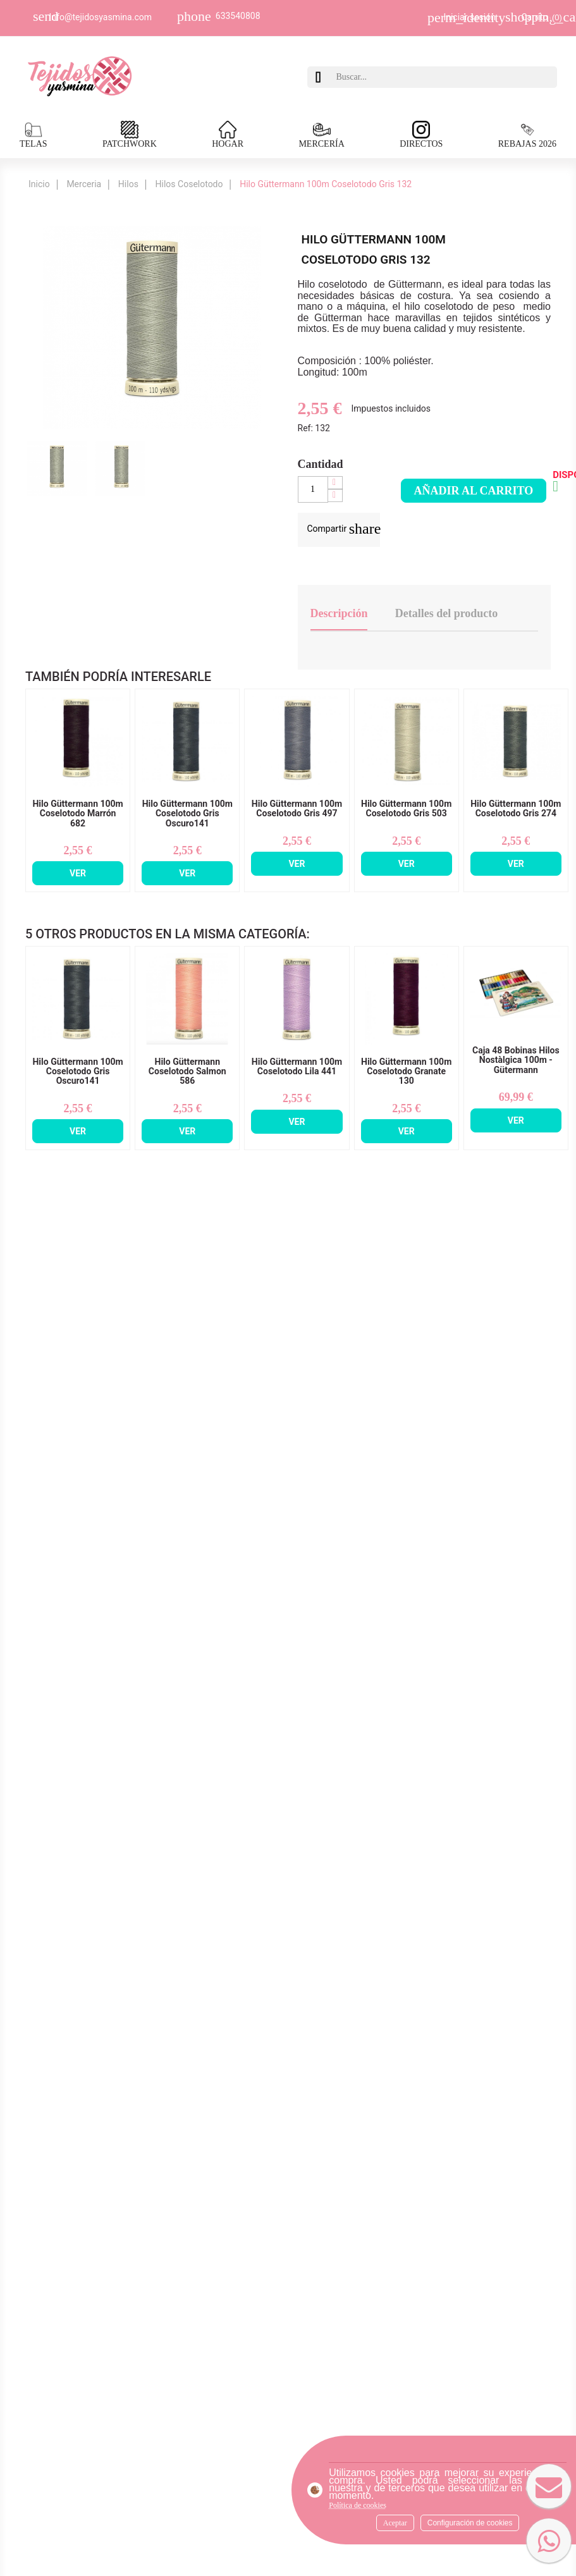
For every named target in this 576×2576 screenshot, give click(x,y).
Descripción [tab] (339, 613)
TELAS (33, 135)
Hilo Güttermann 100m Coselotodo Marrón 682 (77, 813)
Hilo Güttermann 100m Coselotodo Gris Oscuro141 (187, 813)
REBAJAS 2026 (527, 135)
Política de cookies (357, 2505)
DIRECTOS (421, 135)
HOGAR (227, 135)
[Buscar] (444, 77)
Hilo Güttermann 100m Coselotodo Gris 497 (297, 808)
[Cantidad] (313, 489)
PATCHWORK (129, 135)
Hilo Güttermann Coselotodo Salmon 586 (187, 1071)
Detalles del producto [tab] (446, 613)
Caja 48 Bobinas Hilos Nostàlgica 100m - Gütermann (516, 1060)
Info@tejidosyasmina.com (100, 17)
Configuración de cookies (470, 2522)
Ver (78, 873)
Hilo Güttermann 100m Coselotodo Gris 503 (406, 808)
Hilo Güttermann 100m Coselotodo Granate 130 (406, 1071)
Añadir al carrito (474, 490)
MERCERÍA (321, 135)
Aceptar (395, 2522)
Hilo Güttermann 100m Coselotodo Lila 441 (297, 1066)
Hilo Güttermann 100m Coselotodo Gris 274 (515, 808)
